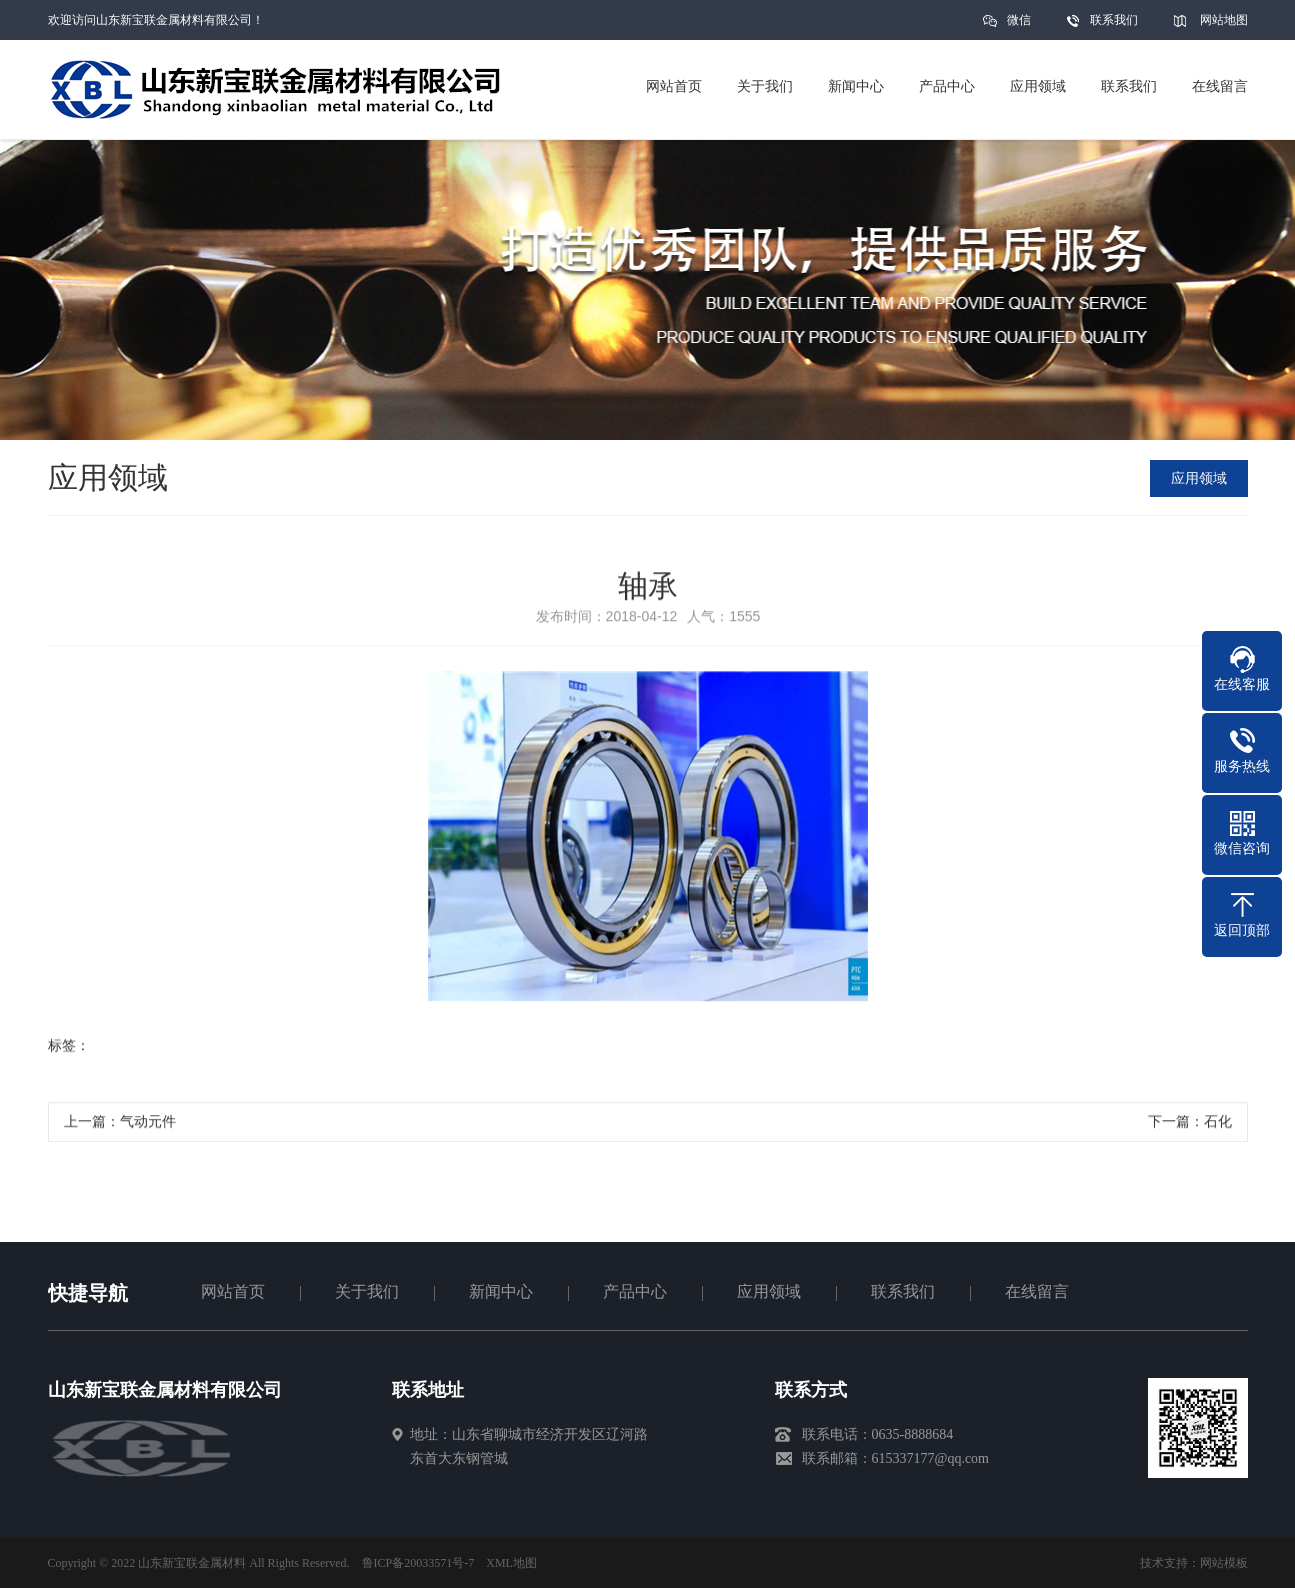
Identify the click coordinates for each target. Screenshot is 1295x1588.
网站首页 (233, 1291)
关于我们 (367, 1291)
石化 (1218, 1126)
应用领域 (1201, 478)
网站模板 (1224, 1563)
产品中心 (635, 1291)
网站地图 (1224, 20)
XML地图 (511, 1563)
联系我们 (1114, 20)
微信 (1019, 26)
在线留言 (1037, 1291)
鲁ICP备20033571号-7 (418, 1563)
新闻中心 (501, 1291)
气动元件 (148, 1126)
